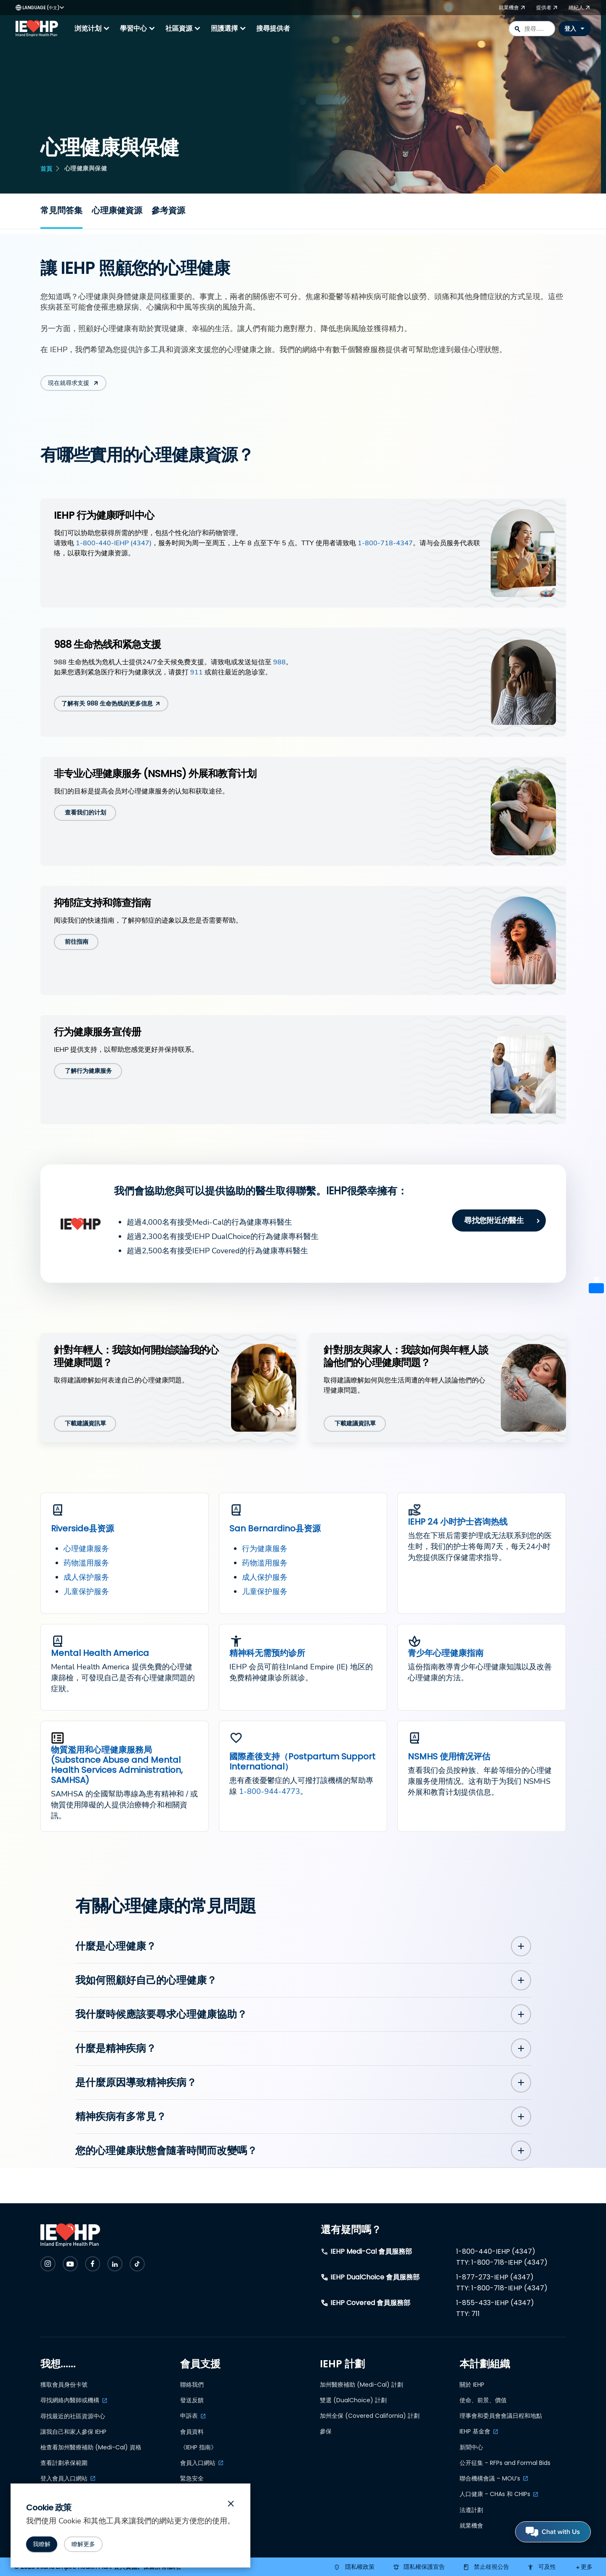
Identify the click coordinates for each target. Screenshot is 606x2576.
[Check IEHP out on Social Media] (48, 2263)
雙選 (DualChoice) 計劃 (353, 2400)
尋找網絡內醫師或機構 (69, 2400)
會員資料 (192, 2431)
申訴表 (189, 2416)
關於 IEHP (472, 2384)
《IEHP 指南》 (198, 2447)
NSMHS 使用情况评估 (449, 1756)
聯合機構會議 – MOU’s (490, 2478)
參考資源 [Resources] (168, 210)
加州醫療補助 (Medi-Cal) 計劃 (361, 2384)
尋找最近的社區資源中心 (72, 2416)
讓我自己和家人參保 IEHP (73, 2431)
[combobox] (532, 28)
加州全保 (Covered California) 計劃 (370, 2416)
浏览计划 (93, 28)
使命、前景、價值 (483, 2400)
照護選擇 (229, 28)
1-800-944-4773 (269, 1791)
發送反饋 (192, 2400)
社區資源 (183, 28)
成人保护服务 (86, 1577)
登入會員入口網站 (64, 2478)
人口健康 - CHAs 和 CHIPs (495, 2494)
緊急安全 (192, 2478)
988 (279, 662)
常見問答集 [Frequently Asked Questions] (61, 210)
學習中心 (138, 28)
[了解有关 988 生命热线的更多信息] (111, 703)
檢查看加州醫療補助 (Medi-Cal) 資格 (90, 2447)
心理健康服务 (86, 1549)
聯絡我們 (192, 2384)
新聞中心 (471, 2447)
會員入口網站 (197, 2463)
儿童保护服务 (86, 1591)
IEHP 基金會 (475, 2431)
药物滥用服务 (86, 1563)
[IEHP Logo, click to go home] (39, 28)
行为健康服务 (264, 1549)
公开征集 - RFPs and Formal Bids (505, 2463)
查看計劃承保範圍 (64, 2463)
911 (196, 672)
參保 (326, 2431)
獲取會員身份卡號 (64, 2384)
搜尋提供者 (273, 28)
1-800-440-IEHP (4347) (114, 543)
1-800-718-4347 (385, 543)
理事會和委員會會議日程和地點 (501, 2416)
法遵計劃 (471, 2510)
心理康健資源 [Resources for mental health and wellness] (117, 210)
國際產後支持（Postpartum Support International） (302, 1761)
